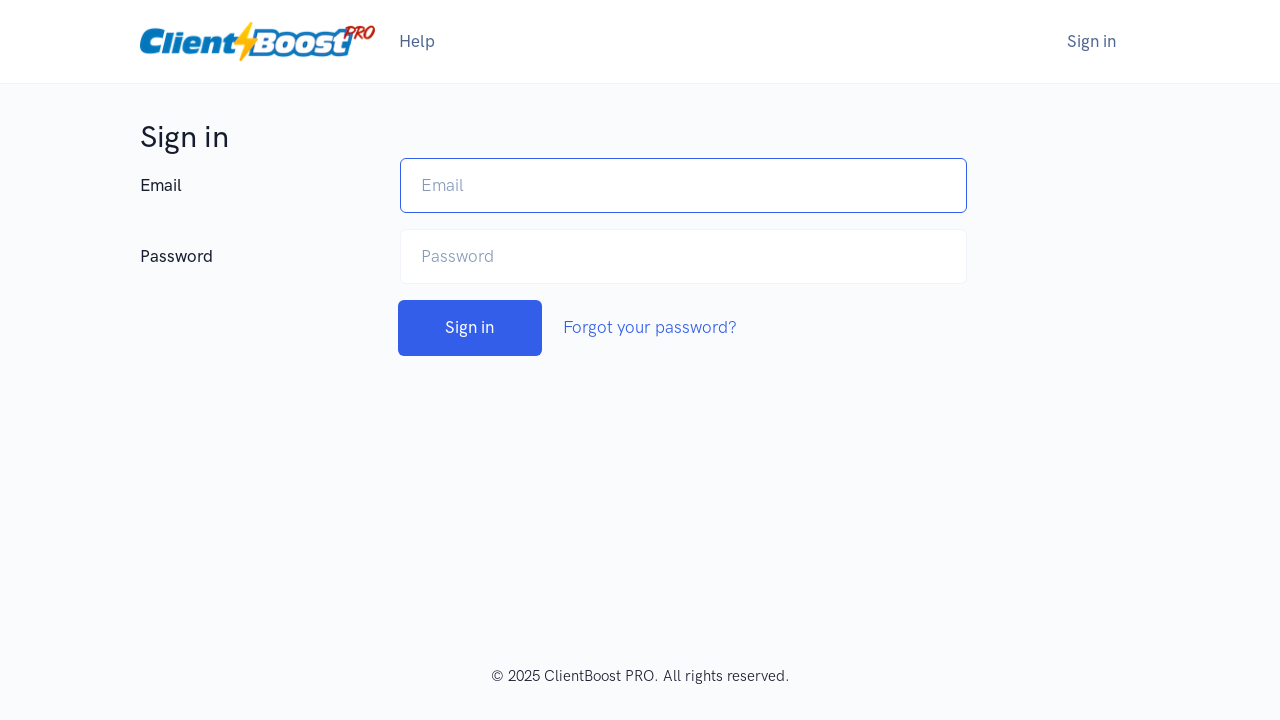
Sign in (1091, 41)
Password (176, 256)
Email (161, 185)
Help (417, 41)
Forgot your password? (650, 327)
